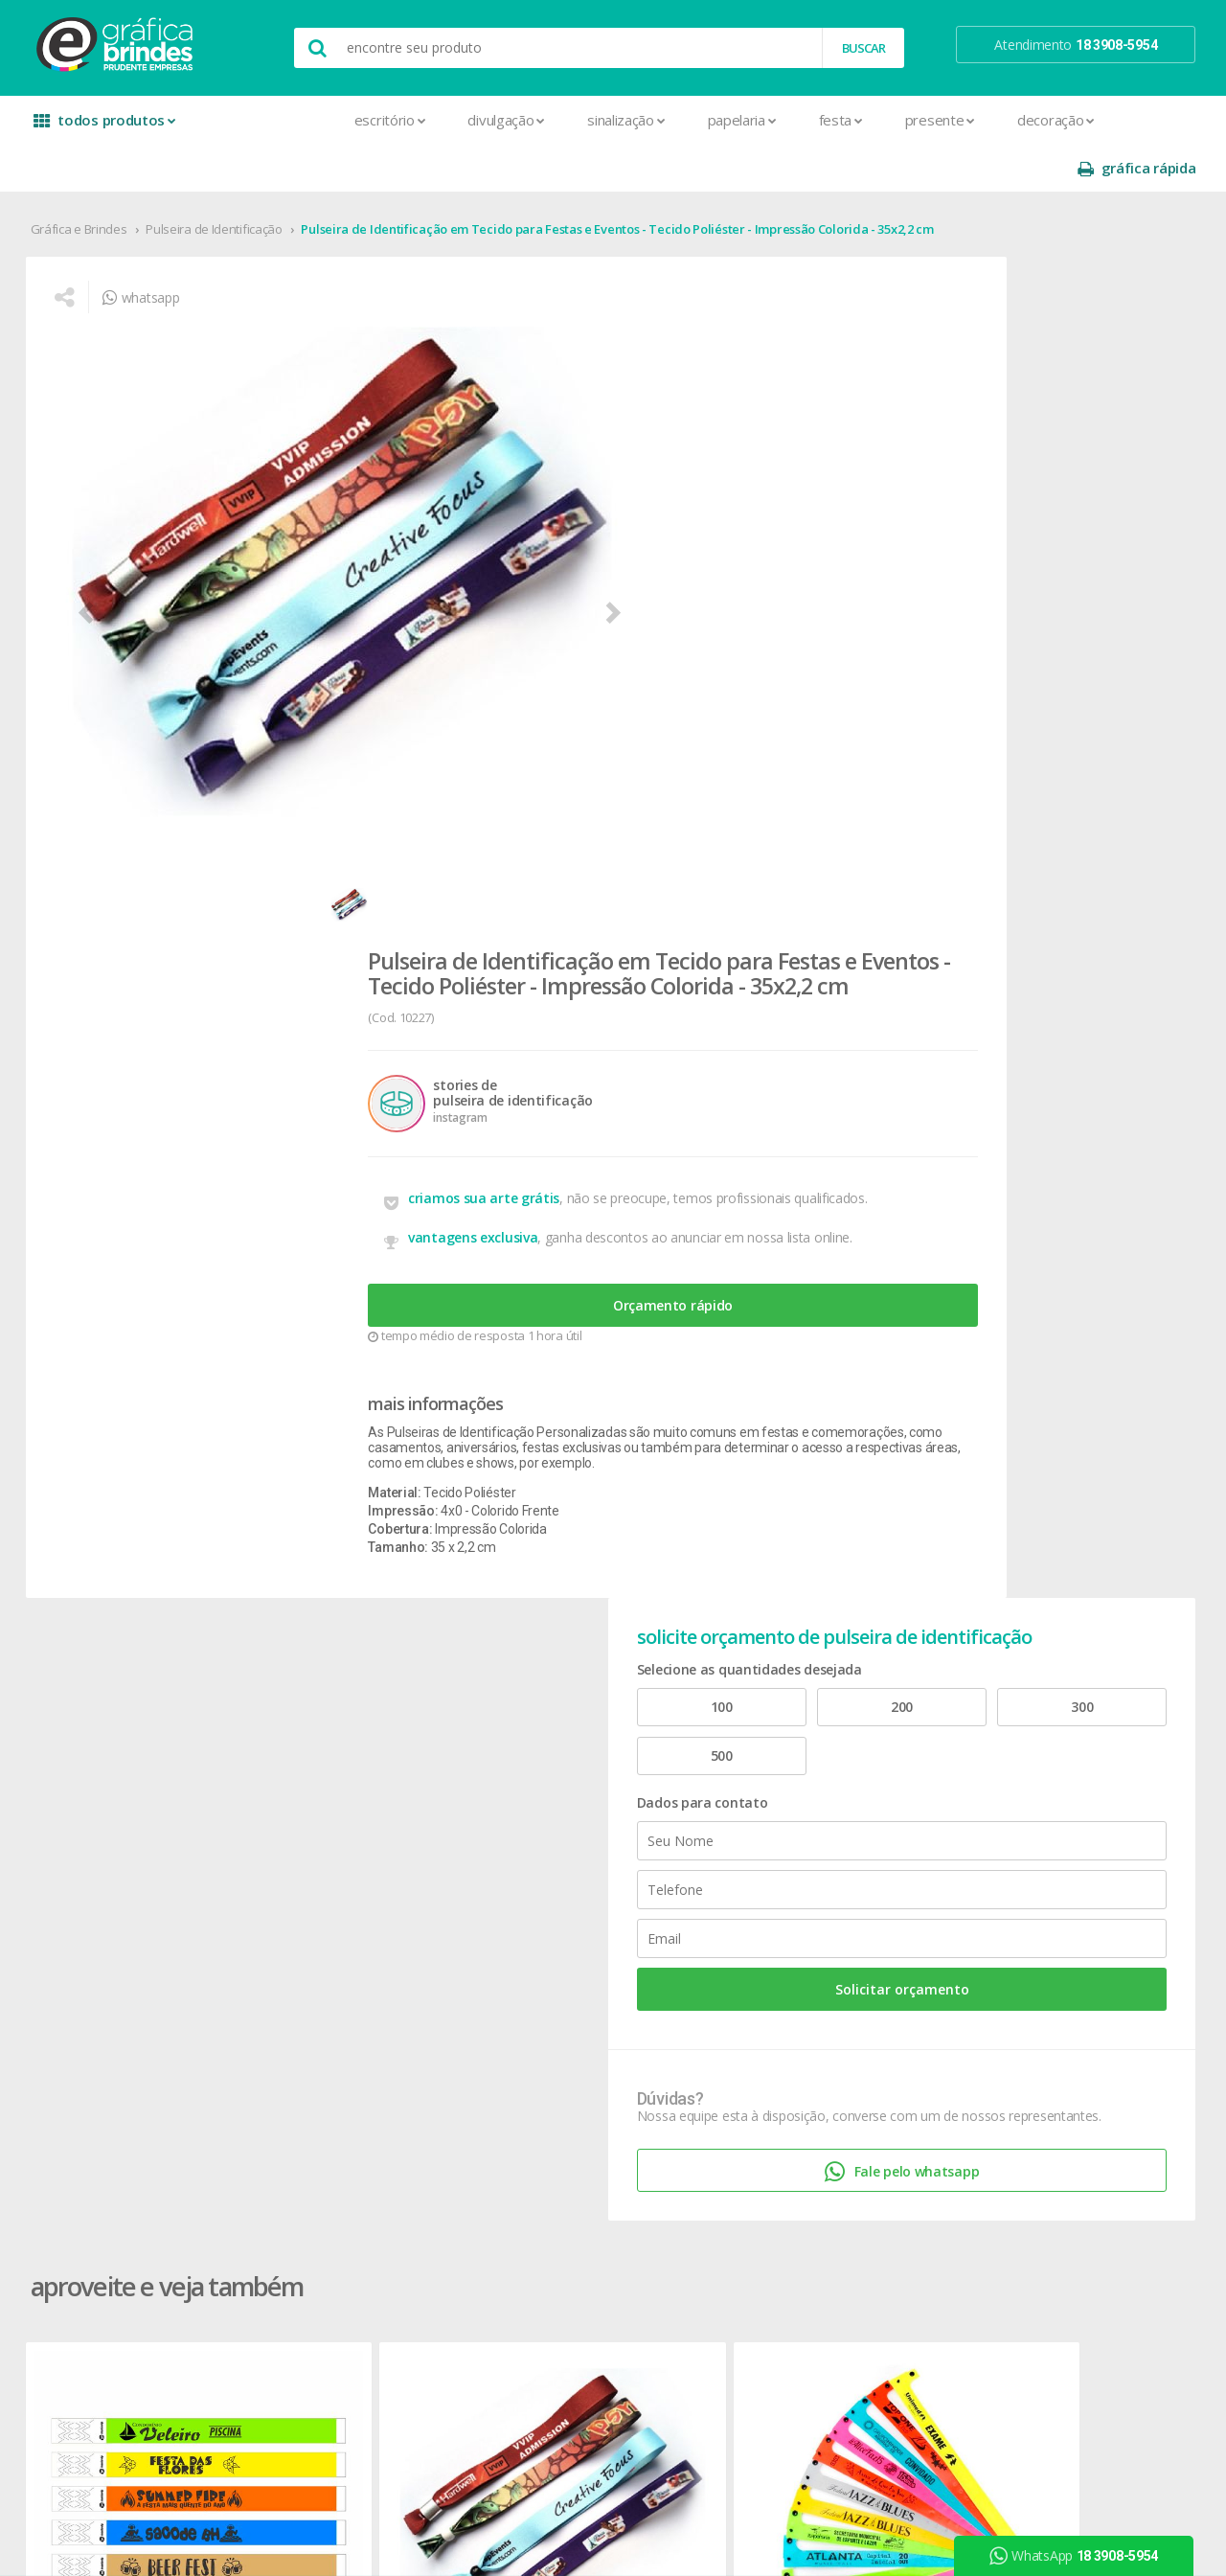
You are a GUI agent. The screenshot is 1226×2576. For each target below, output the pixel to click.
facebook (1017, 1735)
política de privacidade (813, 1804)
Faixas (305, 2011)
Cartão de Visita (333, 1896)
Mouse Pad (551, 1896)
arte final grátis (1022, 1889)
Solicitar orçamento (1050, 634)
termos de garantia (805, 1758)
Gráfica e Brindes (86, 181)
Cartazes (313, 1919)
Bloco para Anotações (353, 1804)
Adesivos (314, 1735)
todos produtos (107, 127)
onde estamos (101, 1758)
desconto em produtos (1046, 1912)
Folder (305, 2034)
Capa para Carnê (336, 1850)
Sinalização (494, 119)
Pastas (308, 2149)
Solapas (311, 2310)
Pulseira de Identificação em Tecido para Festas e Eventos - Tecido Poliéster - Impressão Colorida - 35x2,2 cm (625, 181)
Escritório (258, 119)
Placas (307, 2172)
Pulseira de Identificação (222, 181)
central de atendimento (817, 1735)
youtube (1015, 1783)
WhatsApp (1081, 2555)
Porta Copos (554, 1919)
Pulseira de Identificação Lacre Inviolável (601, 1370)
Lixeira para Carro (567, 1850)
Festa (709, 119)
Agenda (310, 1758)
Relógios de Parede (573, 1965)
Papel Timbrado (333, 2126)
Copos (537, 1827)
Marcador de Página (348, 2080)
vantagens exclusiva (589, 598)
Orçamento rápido (675, 679)
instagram (1018, 1759)
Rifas (301, 2241)
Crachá (308, 1965)
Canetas (541, 1781)
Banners (312, 1781)
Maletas (542, 1873)
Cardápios (317, 1873)
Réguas (538, 1942)
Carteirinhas (322, 1942)
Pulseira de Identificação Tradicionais (136, 1370)
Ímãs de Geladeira (340, 2057)
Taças (534, 2011)
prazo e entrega (795, 1781)
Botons (539, 1735)
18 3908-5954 (799, 1932)
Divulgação (375, 119)
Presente (808, 119)
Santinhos (317, 2287)
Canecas (542, 1758)
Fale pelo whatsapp (1049, 849)
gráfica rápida (1128, 120)
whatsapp (153, 264)
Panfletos (316, 2103)
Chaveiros (546, 1804)
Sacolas (310, 2264)
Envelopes (318, 1988)
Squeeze (543, 1988)
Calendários (322, 1827)
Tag (297, 2333)
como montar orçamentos (827, 1827)
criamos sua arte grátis (600, 547)
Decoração (924, 119)
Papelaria (610, 119)
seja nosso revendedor (126, 1781)
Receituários (322, 2218)
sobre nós (88, 1735)
